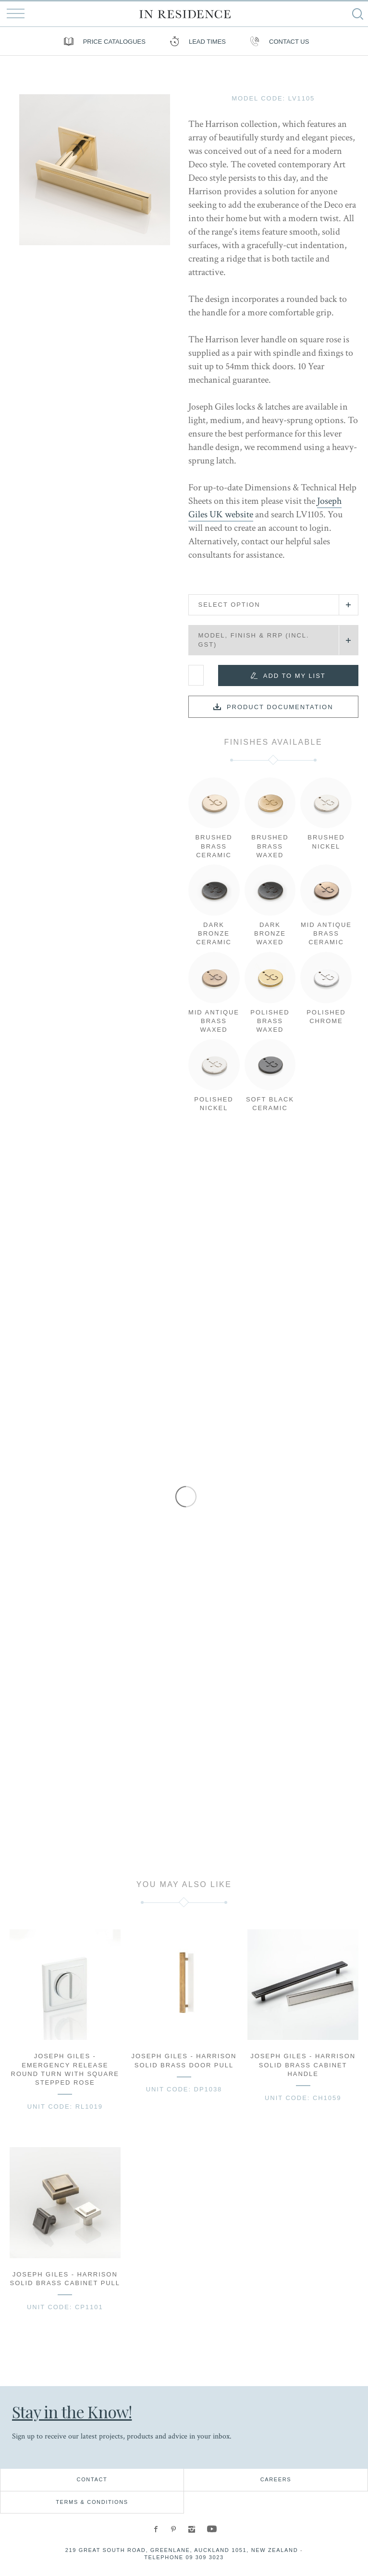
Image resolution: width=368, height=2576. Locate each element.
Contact (92, 2479)
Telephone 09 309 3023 (184, 2557)
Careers (276, 2479)
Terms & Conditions (92, 2502)
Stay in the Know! (72, 2412)
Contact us (277, 41)
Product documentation (280, 707)
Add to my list (294, 675)
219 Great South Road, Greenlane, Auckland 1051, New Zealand (181, 2550)
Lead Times (195, 41)
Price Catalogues (102, 41)
